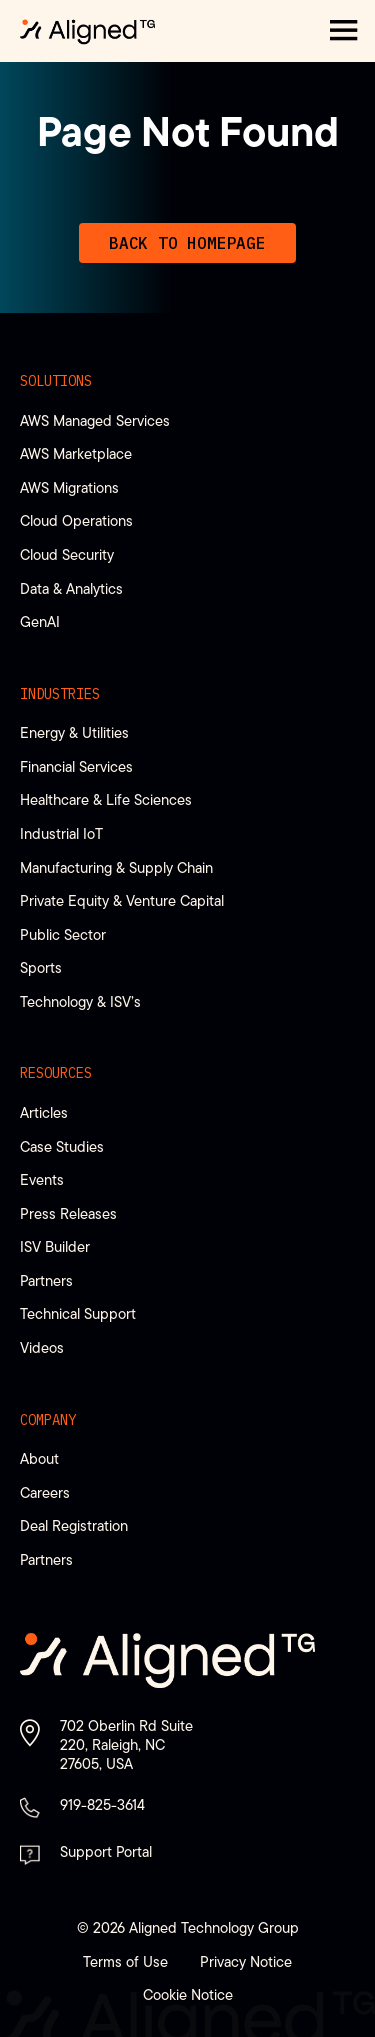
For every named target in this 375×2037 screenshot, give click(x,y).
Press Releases (68, 1213)
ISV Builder (55, 1246)
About (39, 1458)
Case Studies (62, 1146)
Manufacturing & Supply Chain (116, 867)
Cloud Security (67, 554)
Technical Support (78, 1313)
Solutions (56, 381)
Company (48, 1420)
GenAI (40, 621)
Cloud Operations (76, 520)
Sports (41, 967)
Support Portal (106, 1851)
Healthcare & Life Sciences (106, 799)
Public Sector (63, 934)
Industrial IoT (61, 833)
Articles (44, 1112)
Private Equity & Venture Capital (122, 900)
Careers (45, 1492)
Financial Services (76, 766)
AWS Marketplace (76, 453)
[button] (344, 31)
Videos (42, 1347)
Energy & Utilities (74, 732)
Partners (46, 1280)
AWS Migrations (69, 487)
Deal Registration (74, 1525)
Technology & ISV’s (80, 1001)
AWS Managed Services (95, 420)
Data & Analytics (71, 588)
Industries (60, 694)
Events (42, 1179)
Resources (56, 1073)
